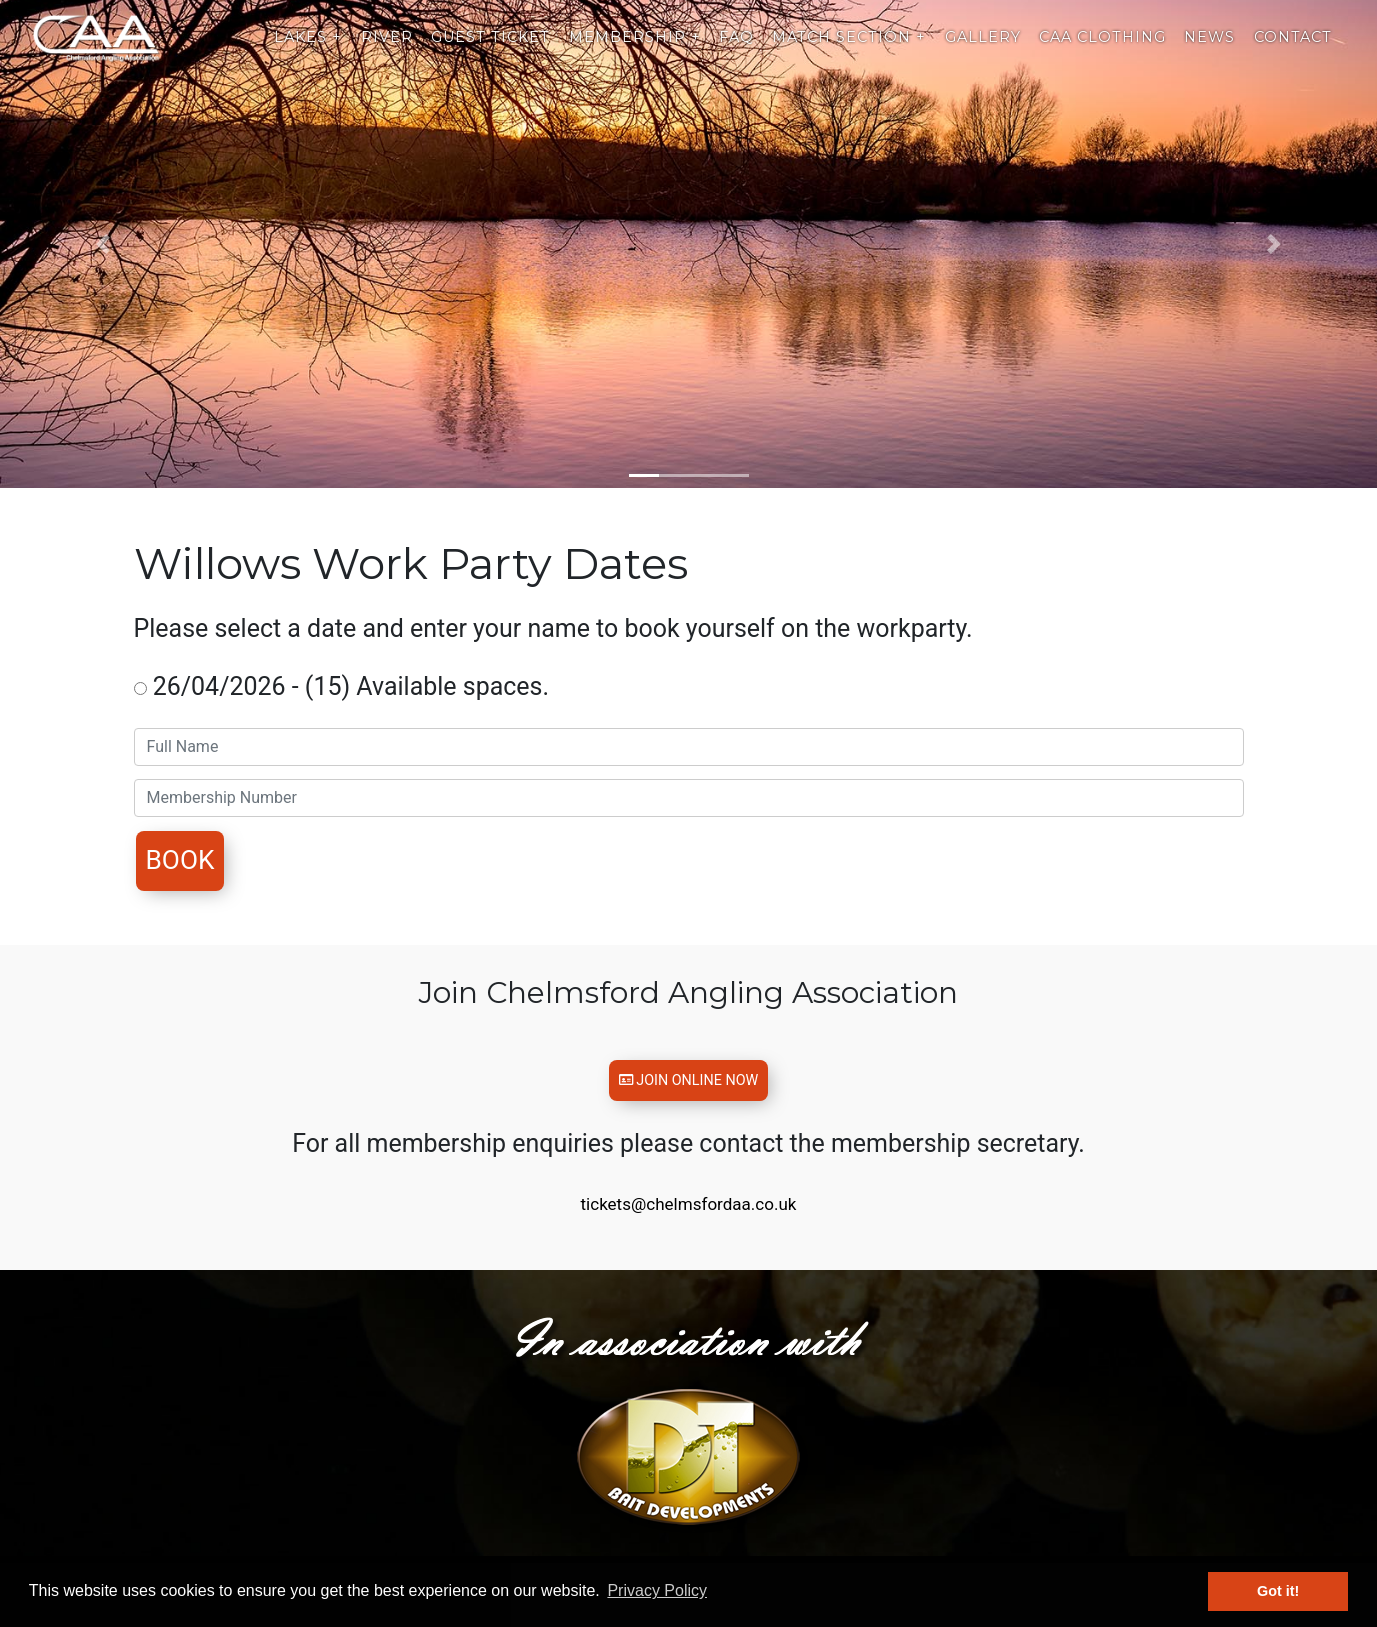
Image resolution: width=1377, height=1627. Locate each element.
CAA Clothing (1102, 54)
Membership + (635, 54)
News (1209, 54)
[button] (103, 244)
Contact (1293, 54)
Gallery (983, 54)
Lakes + (308, 54)
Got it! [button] (1278, 1591)
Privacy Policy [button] (657, 1590)
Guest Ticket (490, 54)
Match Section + (849, 54)
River (387, 54)
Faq (736, 54)
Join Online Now (689, 1089)
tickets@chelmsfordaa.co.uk (688, 1219)
